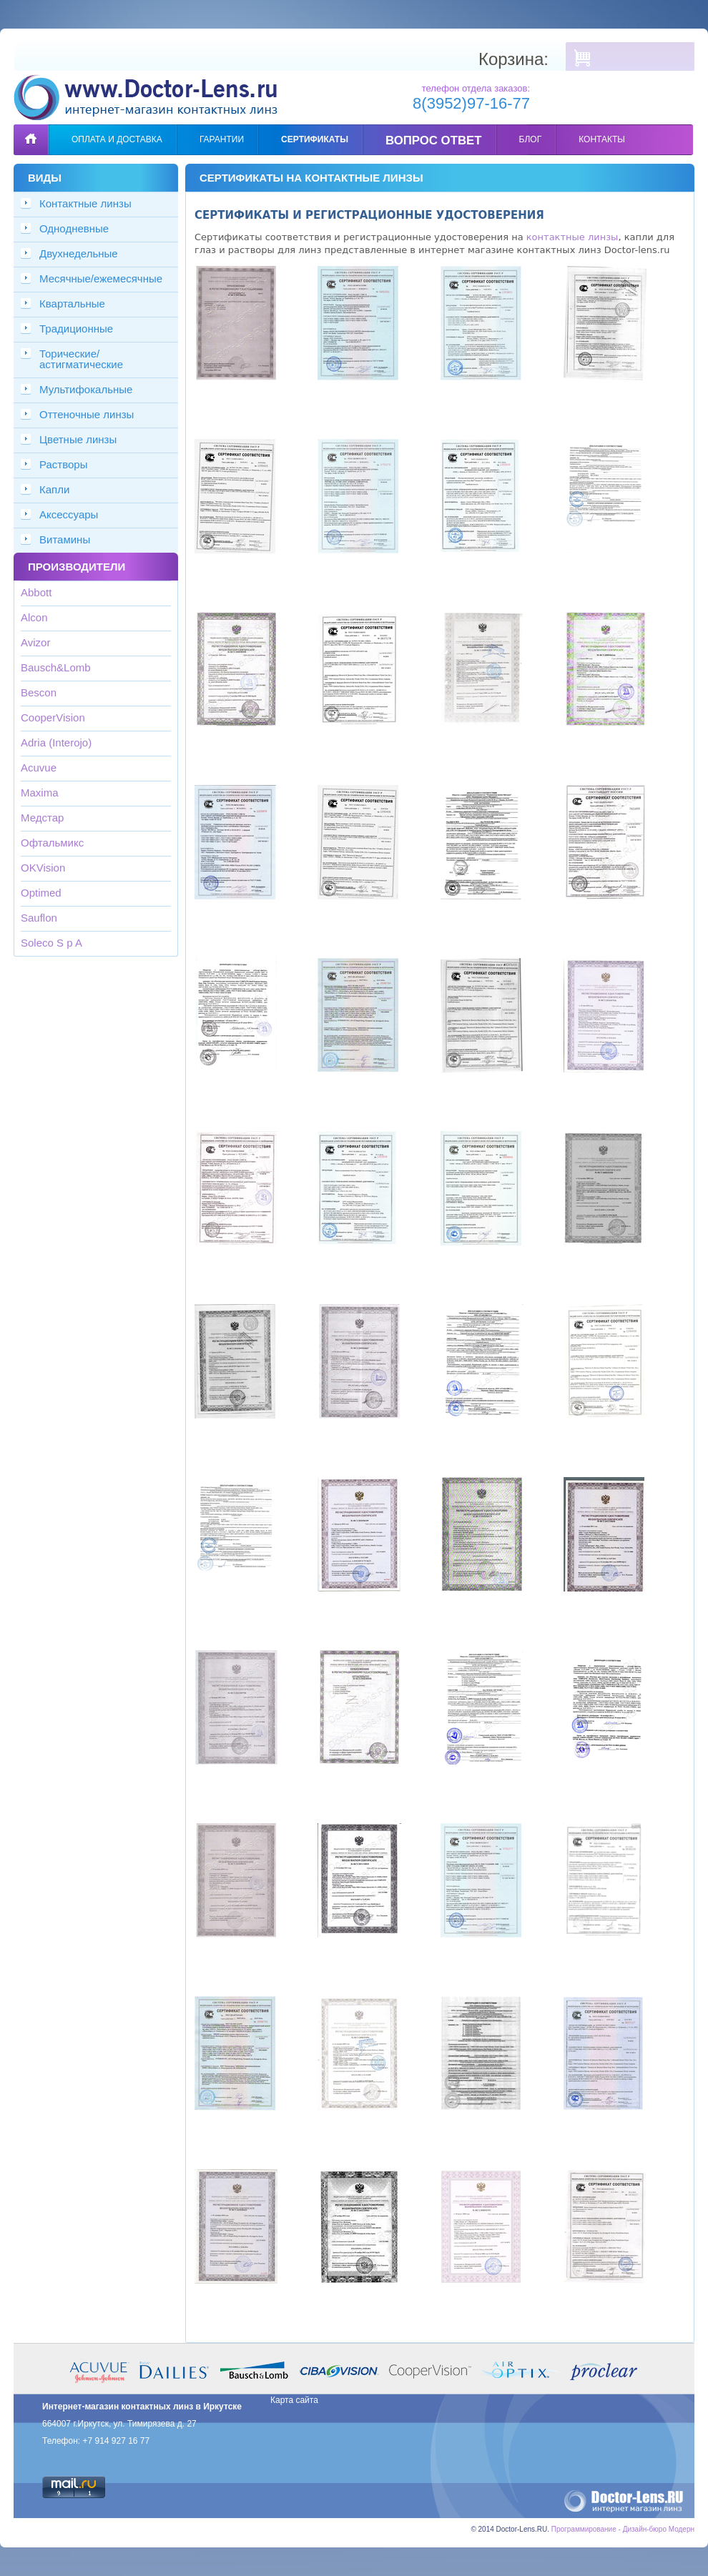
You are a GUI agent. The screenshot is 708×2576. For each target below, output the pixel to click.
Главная (31, 129)
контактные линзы (572, 237)
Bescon (38, 692)
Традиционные (76, 328)
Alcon (34, 617)
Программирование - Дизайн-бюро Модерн (622, 2529)
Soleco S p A (51, 943)
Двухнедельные (78, 253)
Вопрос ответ (433, 140)
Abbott (36, 592)
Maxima (40, 792)
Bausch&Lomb (56, 667)
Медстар (42, 817)
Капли (54, 489)
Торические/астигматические (81, 358)
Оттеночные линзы (86, 414)
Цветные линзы (78, 439)
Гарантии (222, 139)
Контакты (602, 139)
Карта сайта (294, 2400)
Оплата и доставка (117, 139)
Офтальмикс (52, 843)
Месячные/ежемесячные (100, 278)
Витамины (64, 539)
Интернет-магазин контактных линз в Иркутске (142, 2407)
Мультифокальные (85, 389)
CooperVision (53, 717)
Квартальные (72, 303)
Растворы (63, 464)
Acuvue (38, 767)
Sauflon (39, 918)
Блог (530, 139)
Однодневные (74, 228)
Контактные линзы (85, 203)
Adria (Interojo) (56, 742)
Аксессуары (68, 514)
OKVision (43, 868)
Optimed (41, 893)
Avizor (35, 642)
